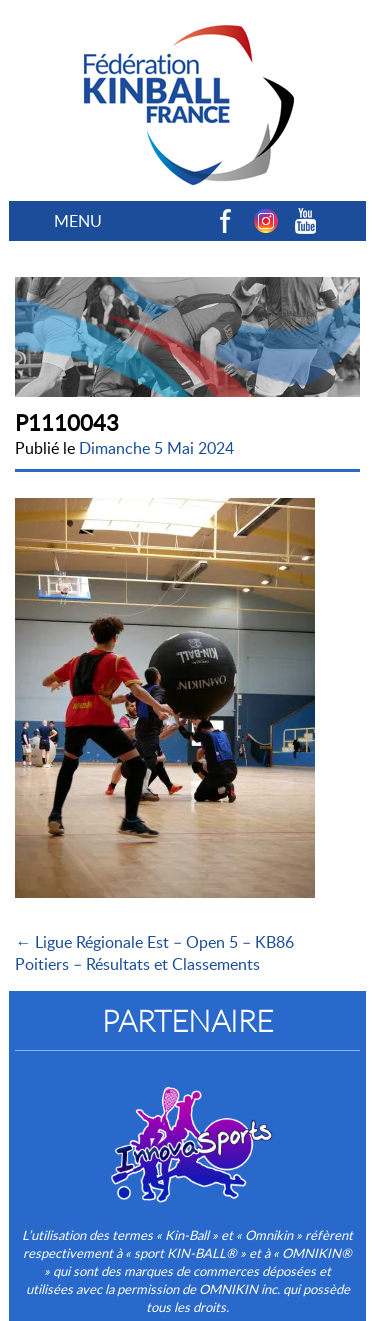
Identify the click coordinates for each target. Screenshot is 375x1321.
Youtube (306, 221)
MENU (78, 221)
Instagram (266, 221)
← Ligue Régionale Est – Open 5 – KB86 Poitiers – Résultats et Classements (154, 953)
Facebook (226, 221)
